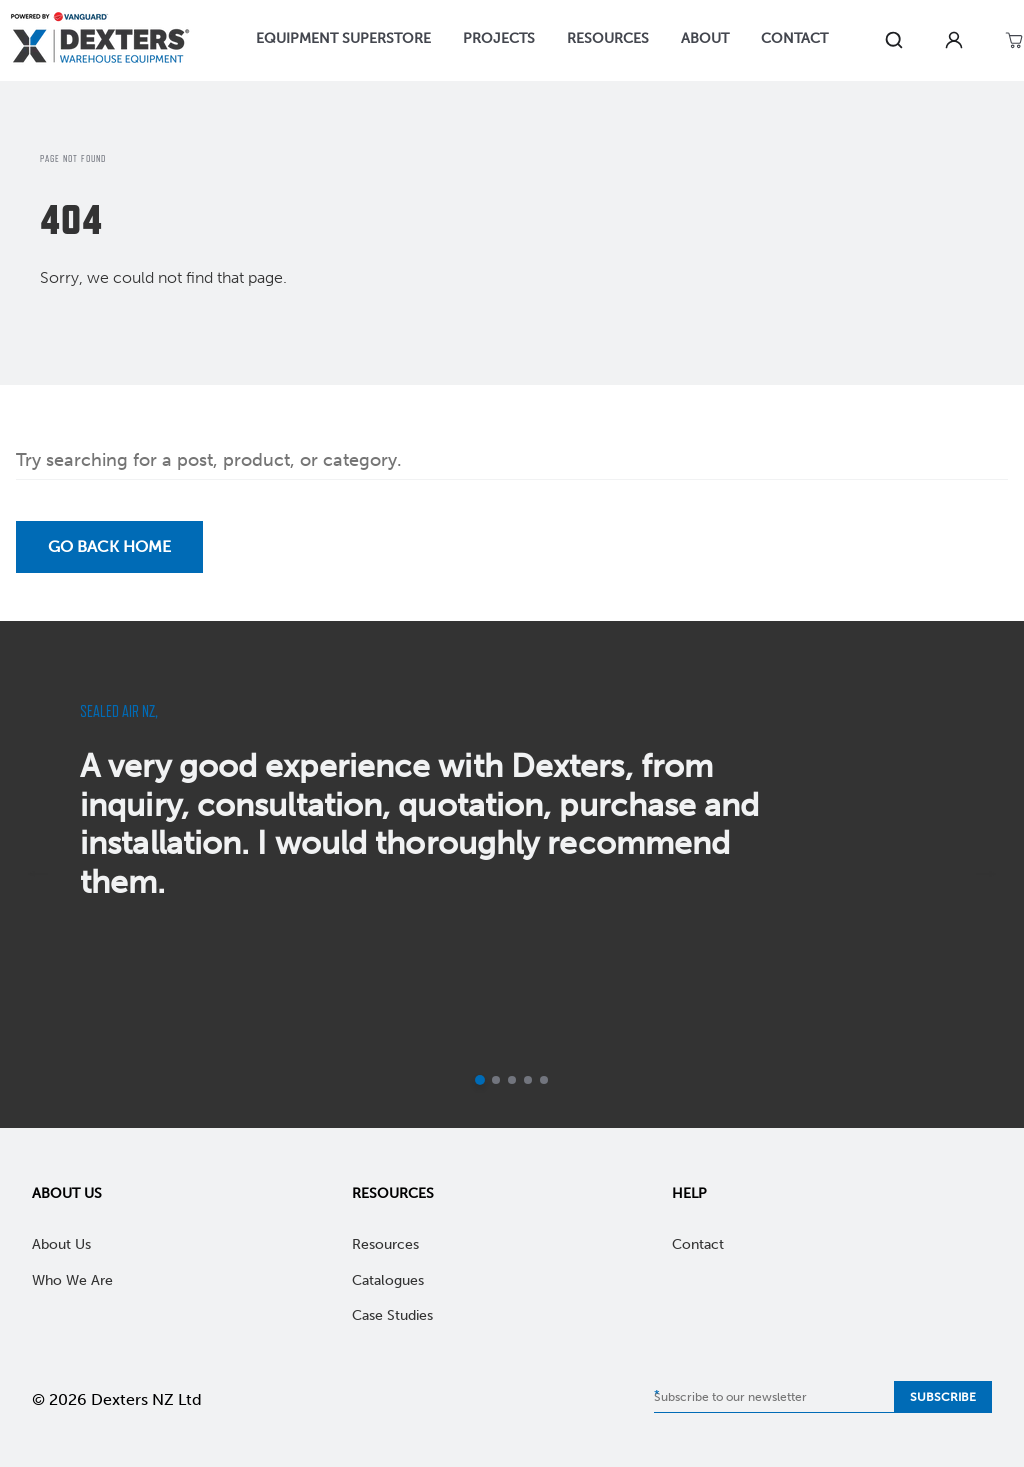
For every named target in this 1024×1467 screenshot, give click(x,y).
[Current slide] (480, 1080)
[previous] (38, 874)
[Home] (100, 40)
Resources (393, 1193)
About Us (67, 1193)
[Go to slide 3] (512, 1080)
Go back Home (109, 546)
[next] (986, 874)
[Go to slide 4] (528, 1080)
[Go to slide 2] (496, 1080)
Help (689, 1193)
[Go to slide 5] (544, 1080)
